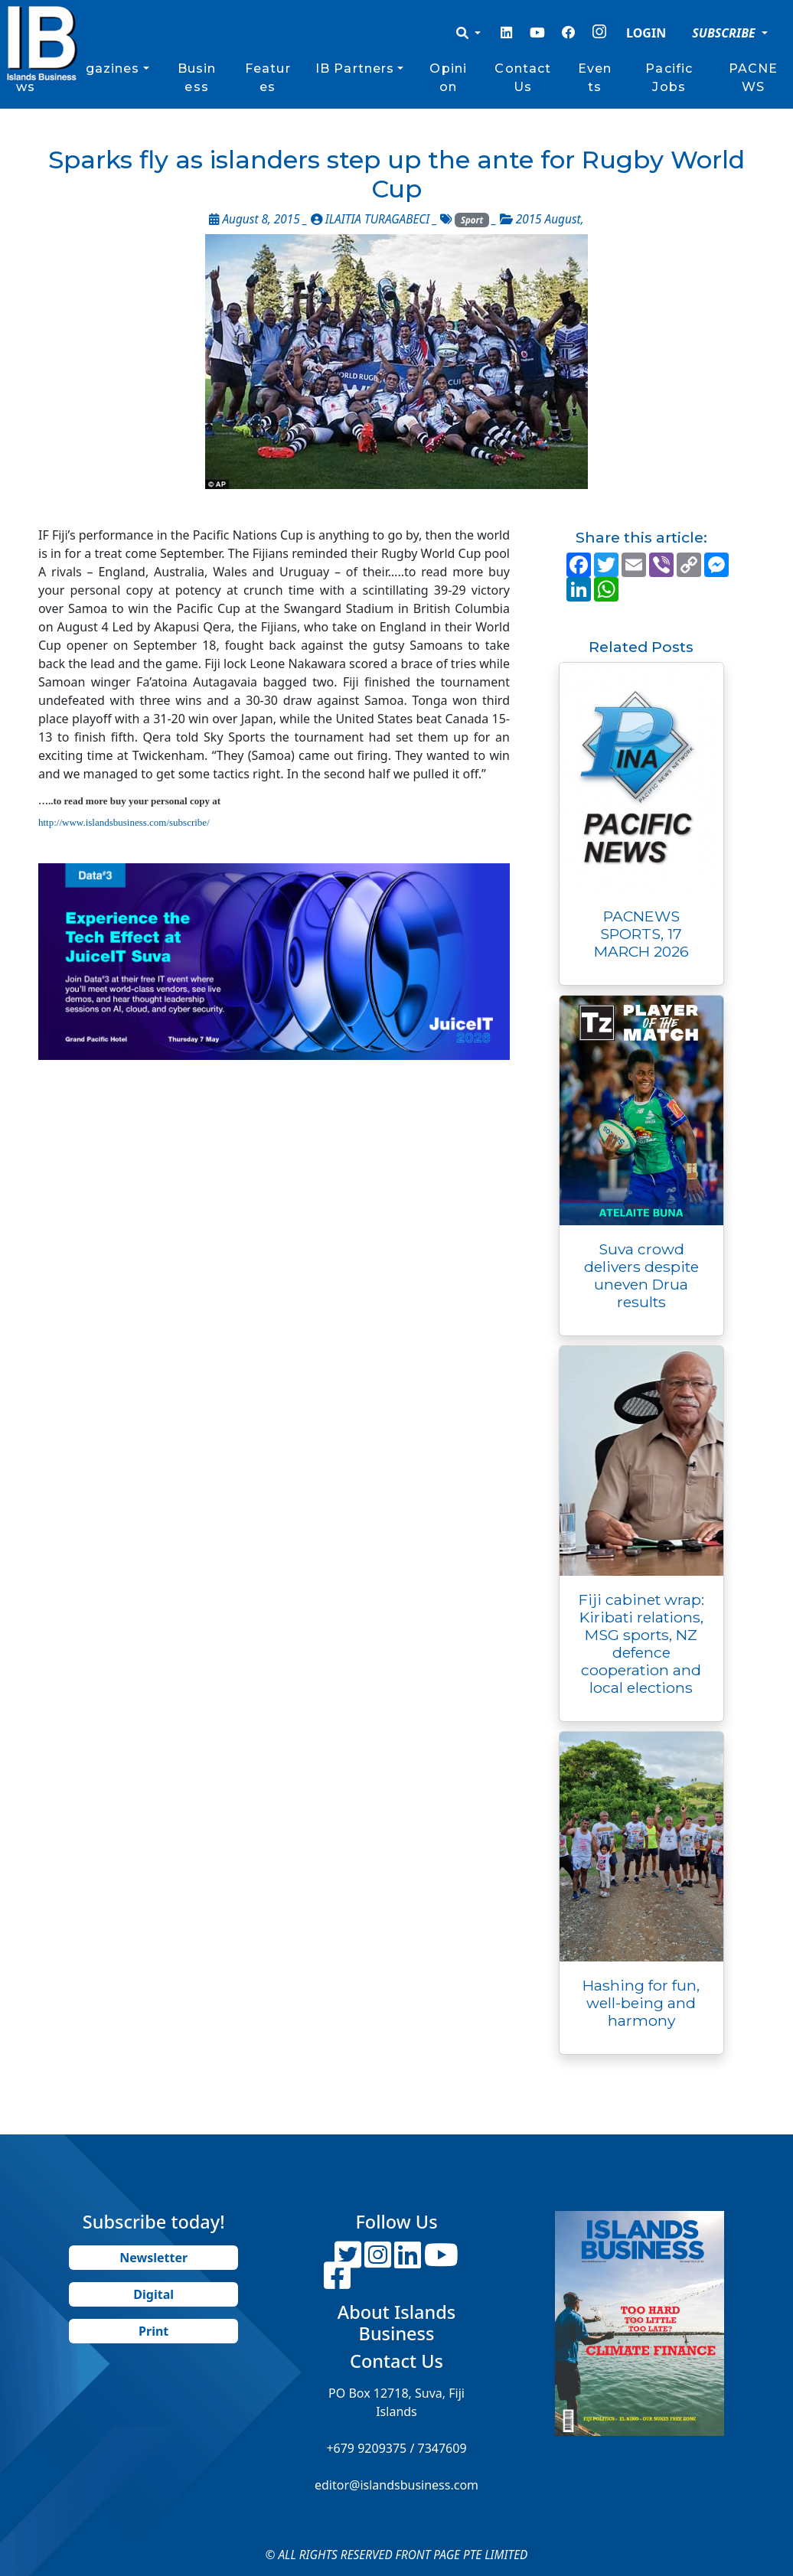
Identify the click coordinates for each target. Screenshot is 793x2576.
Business (197, 77)
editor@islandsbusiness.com (396, 2485)
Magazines (101, 68)
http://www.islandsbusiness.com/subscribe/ (124, 822)
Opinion (448, 77)
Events (595, 77)
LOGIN (646, 32)
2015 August (548, 219)
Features (268, 77)
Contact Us (522, 77)
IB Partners (354, 68)
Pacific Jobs (669, 77)
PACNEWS (753, 77)
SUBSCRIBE (725, 32)
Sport (472, 220)
